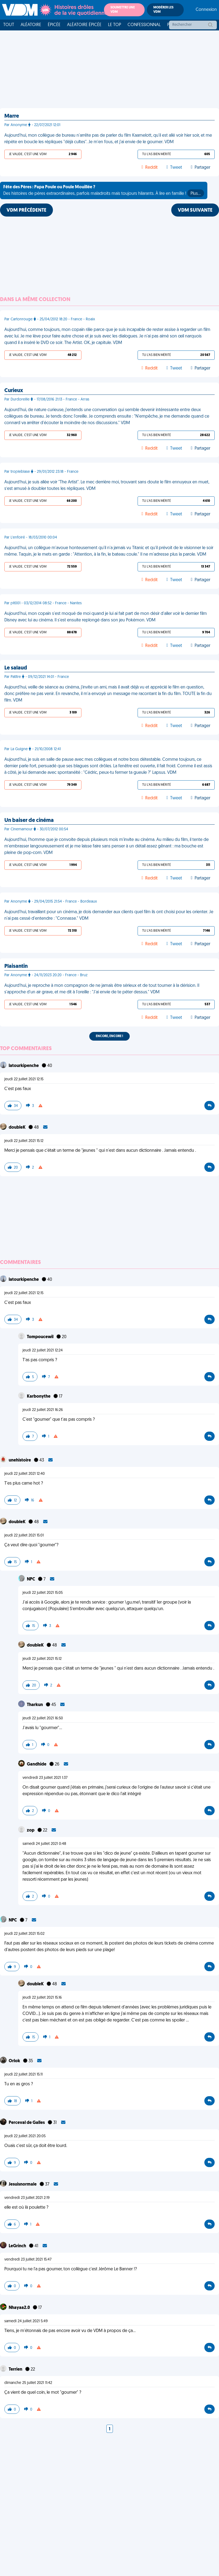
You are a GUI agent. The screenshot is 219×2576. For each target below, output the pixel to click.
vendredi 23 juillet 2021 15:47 (28, 2260)
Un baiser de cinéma (29, 820)
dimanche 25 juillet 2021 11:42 (28, 2383)
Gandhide (37, 1764)
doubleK (17, 1127)
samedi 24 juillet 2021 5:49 (26, 2321)
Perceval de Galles (27, 2123)
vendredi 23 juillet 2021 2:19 (27, 2198)
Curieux (13, 390)
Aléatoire (31, 25)
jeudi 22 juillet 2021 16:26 (43, 1410)
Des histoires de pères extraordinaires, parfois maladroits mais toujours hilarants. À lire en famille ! (103, 191)
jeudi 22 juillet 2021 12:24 (43, 1350)
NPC (31, 1579)
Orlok (15, 2061)
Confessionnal (144, 25)
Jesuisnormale (23, 2184)
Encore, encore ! (109, 1036)
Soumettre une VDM (122, 10)
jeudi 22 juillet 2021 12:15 (23, 1079)
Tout (8, 25)
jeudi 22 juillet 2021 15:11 (23, 2075)
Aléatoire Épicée (84, 25)
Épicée (54, 25)
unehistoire (20, 1460)
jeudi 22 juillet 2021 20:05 (25, 2136)
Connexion (206, 10)
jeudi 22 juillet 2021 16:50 (43, 1718)
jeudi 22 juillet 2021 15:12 (23, 1141)
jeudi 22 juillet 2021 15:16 (42, 1998)
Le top (114, 25)
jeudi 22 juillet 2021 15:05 (43, 1593)
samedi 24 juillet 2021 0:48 (44, 1844)
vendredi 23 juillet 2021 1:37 (45, 1778)
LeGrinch (18, 2246)
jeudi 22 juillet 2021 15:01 (24, 1535)
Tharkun (35, 1705)
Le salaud (15, 668)
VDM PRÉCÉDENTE (26, 210)
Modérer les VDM (163, 10)
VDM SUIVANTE (195, 210)
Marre (11, 116)
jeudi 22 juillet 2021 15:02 (24, 1934)
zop (31, 1830)
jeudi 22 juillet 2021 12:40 (24, 1474)
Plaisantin (16, 966)
